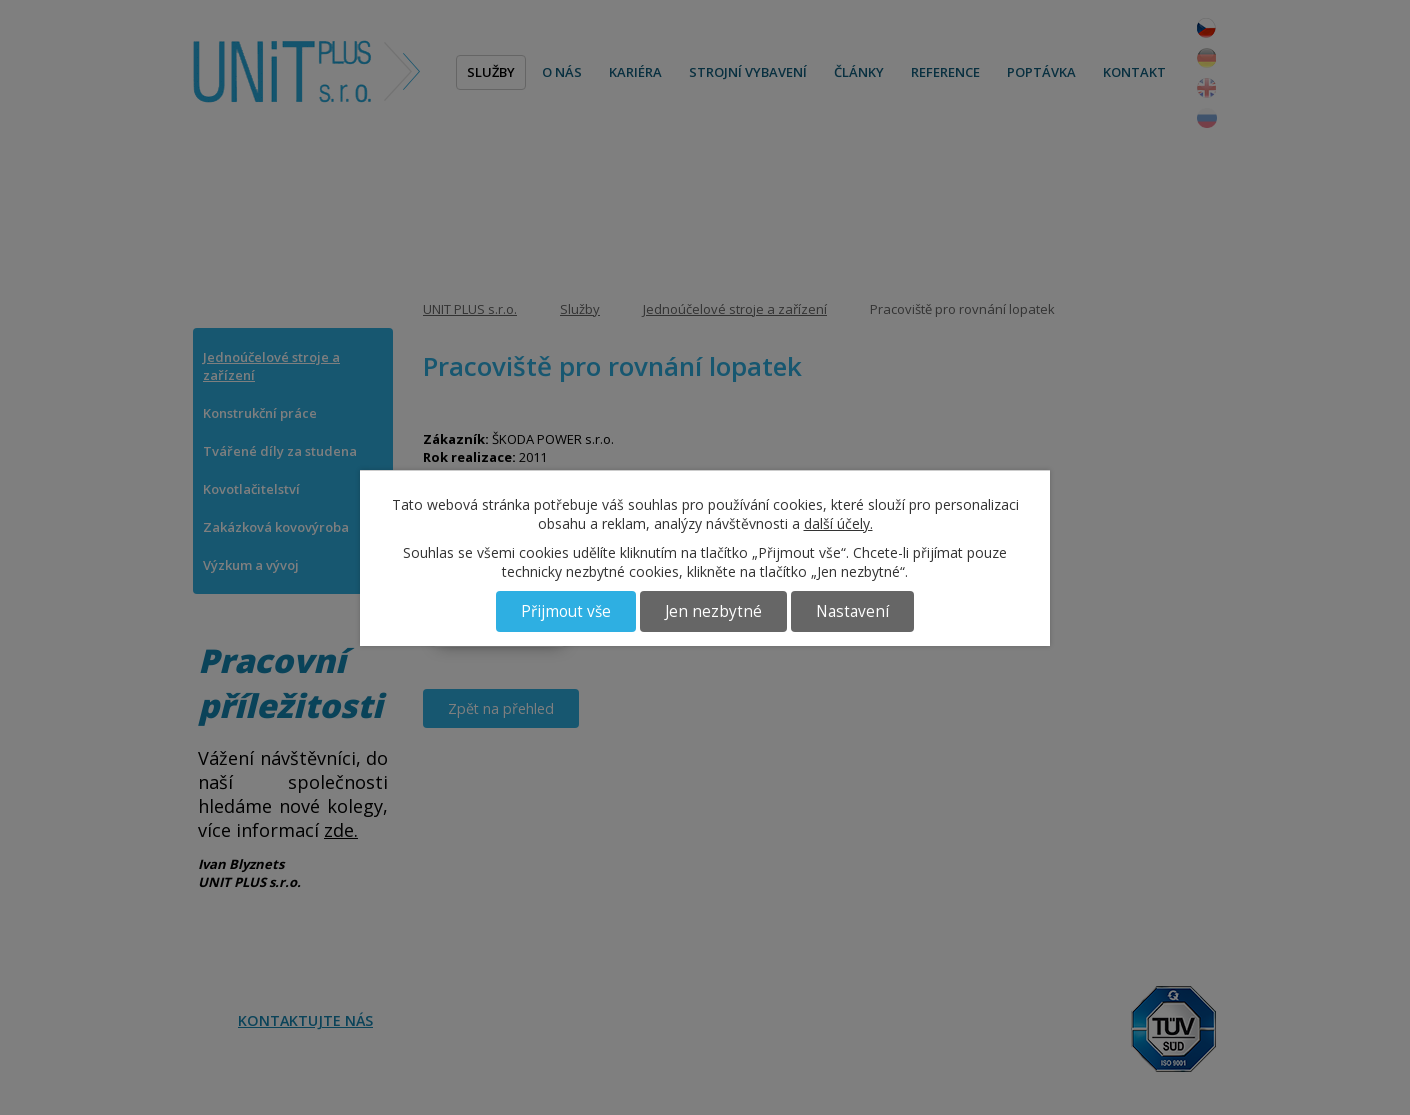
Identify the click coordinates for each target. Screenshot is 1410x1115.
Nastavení (852, 611)
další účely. (838, 523)
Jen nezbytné (713, 611)
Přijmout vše (566, 611)
